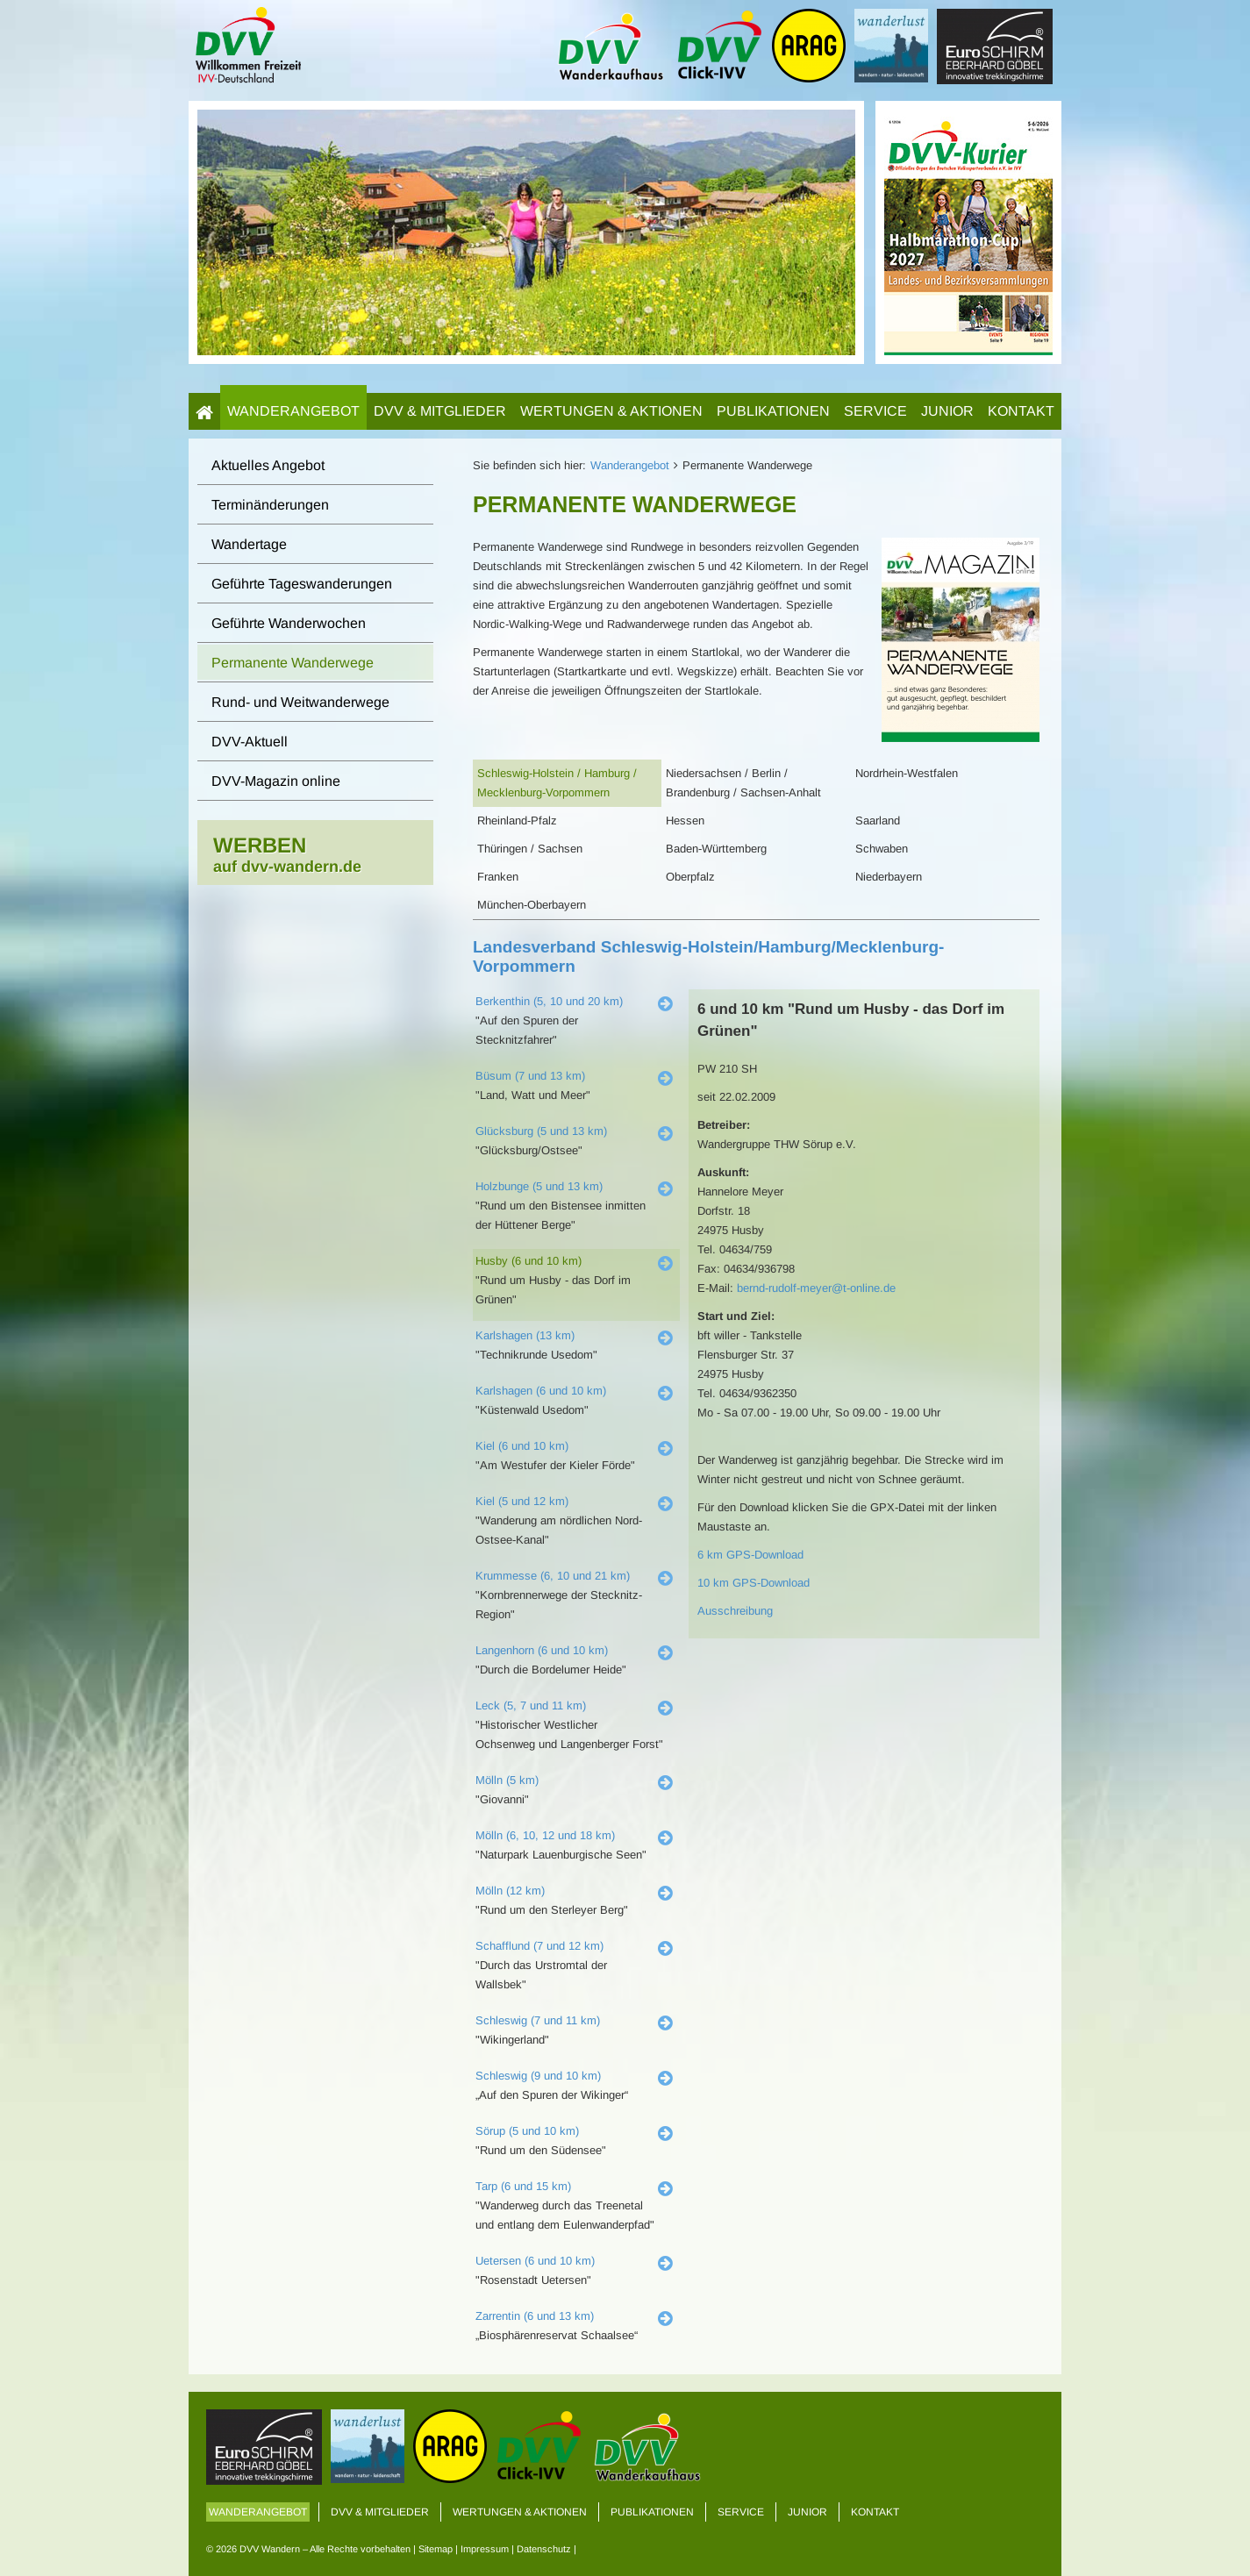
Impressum (485, 2549)
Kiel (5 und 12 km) (521, 1501)
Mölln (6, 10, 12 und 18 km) (545, 1835)
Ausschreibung (735, 1610)
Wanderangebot (293, 410)
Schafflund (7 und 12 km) (539, 1945)
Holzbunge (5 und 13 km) (539, 1186)
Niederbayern (888, 876)
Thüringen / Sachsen (529, 848)
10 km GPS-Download (753, 1582)
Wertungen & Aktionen (611, 410)
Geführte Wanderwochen (288, 623)
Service (875, 410)
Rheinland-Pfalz (517, 820)
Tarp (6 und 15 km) (523, 2186)
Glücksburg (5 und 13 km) (541, 1131)
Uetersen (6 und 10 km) (535, 2260)
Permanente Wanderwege (292, 662)
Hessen (685, 820)
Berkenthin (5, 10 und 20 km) (549, 1001)
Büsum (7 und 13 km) (530, 1075)
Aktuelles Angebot (268, 465)
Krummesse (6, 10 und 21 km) (552, 1575)
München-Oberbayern (531, 904)
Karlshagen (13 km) (525, 1335)
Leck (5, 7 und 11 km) (530, 1705)
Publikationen (773, 410)
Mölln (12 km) (510, 1890)
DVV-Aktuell (249, 741)
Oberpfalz (690, 876)
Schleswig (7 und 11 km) (537, 2020)
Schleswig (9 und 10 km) (538, 2075)
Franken (497, 876)
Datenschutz (544, 2549)
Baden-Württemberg (716, 848)
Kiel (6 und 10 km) (521, 1445)
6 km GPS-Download (750, 1554)
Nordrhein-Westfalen (906, 773)
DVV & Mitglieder (440, 410)
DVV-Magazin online (275, 781)
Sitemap (435, 2549)
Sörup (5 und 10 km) (527, 2130)
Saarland (877, 820)
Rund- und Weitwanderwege (300, 702)
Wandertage (249, 544)
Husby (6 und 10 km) (528, 1260)
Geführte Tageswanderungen (301, 583)
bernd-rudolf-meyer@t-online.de (816, 1288)
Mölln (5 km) (507, 1780)
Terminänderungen (270, 504)
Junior (947, 410)
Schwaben (881, 848)
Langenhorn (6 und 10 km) (541, 1650)
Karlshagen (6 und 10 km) (540, 1390)
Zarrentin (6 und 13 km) (534, 2316)
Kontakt (1021, 410)
